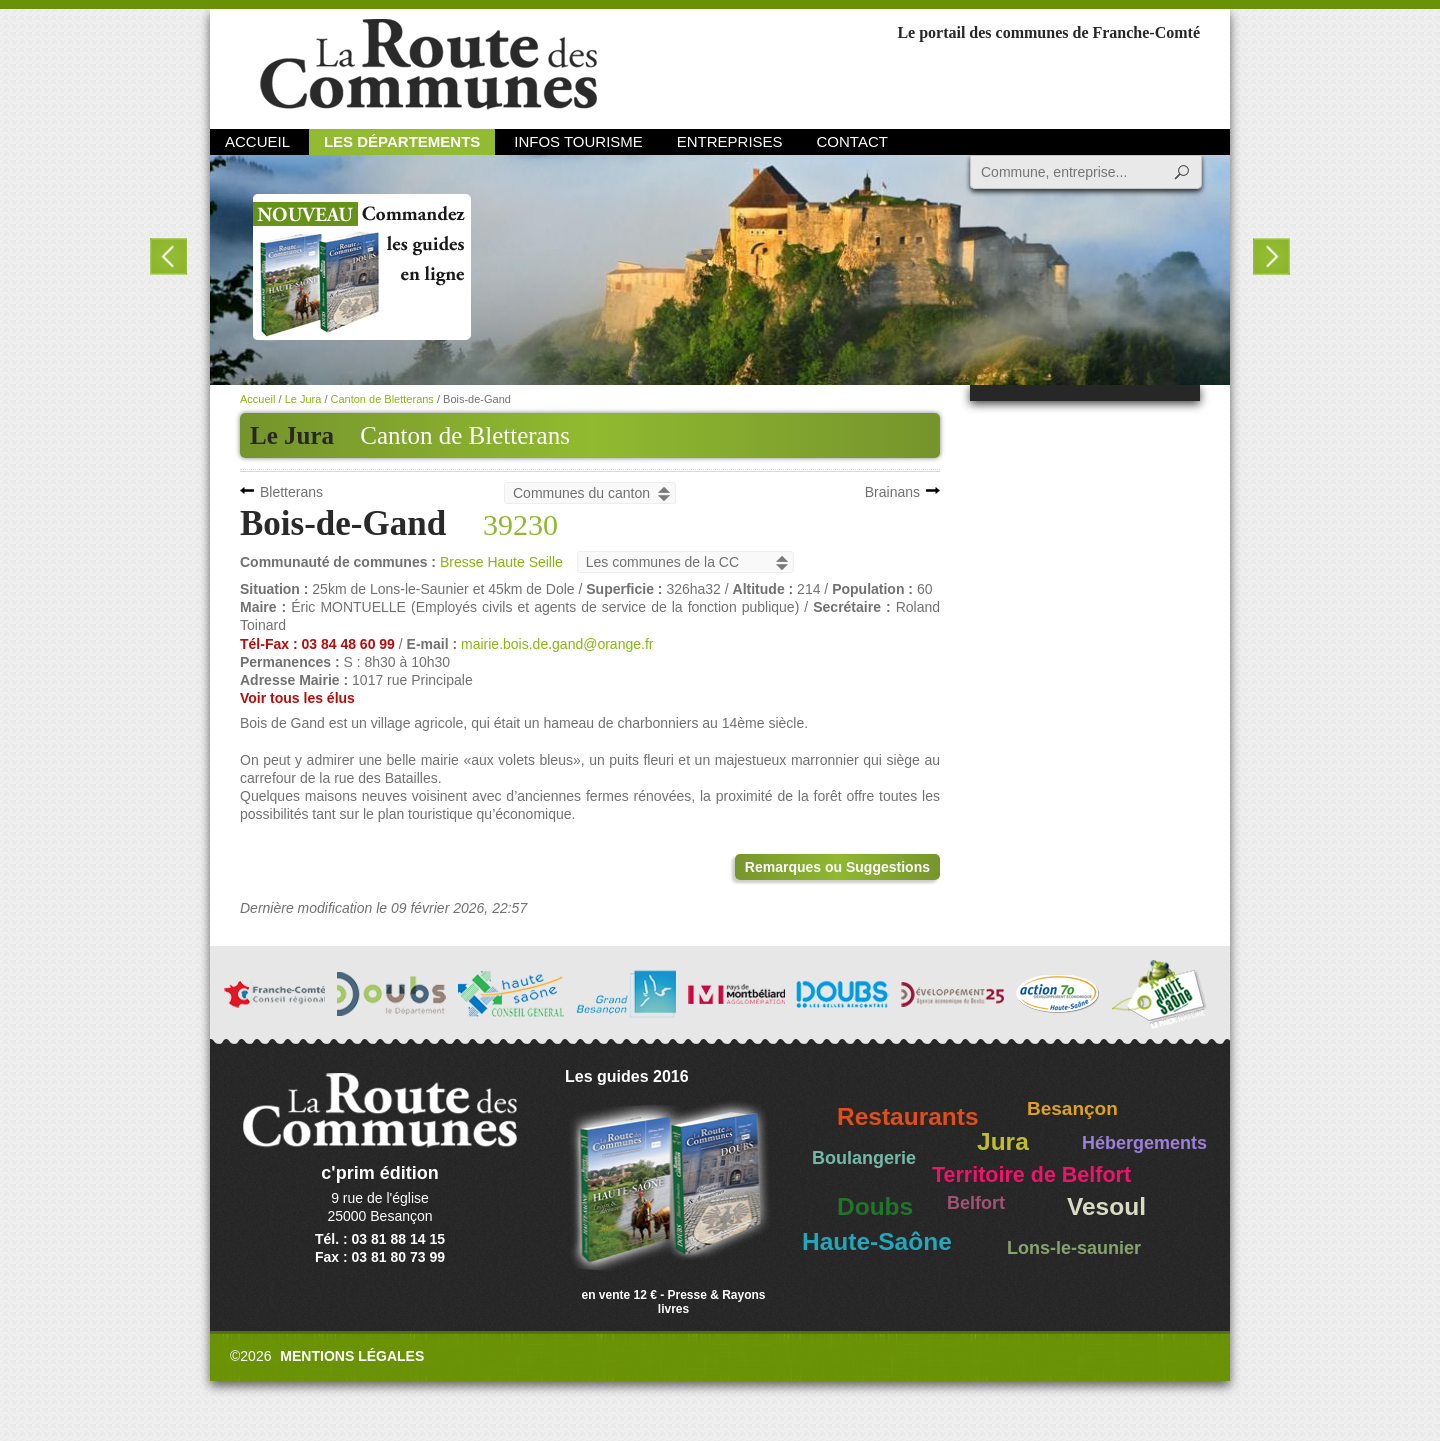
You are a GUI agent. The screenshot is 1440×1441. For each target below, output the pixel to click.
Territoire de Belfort (1031, 1175)
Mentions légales (352, 1356)
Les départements (402, 141)
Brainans (892, 492)
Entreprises (730, 141)
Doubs (875, 1206)
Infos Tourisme (578, 141)
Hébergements (1144, 1143)
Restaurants (908, 1116)
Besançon (1072, 1108)
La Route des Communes (428, 64)
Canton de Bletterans (465, 435)
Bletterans (291, 492)
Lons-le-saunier (1074, 1248)
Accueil (257, 141)
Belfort (976, 1203)
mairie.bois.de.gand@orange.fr (557, 644)
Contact (852, 141)
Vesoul (1106, 1206)
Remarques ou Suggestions (837, 867)
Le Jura (303, 399)
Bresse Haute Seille (501, 562)
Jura (1003, 1141)
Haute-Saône (877, 1241)
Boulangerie (864, 1158)
